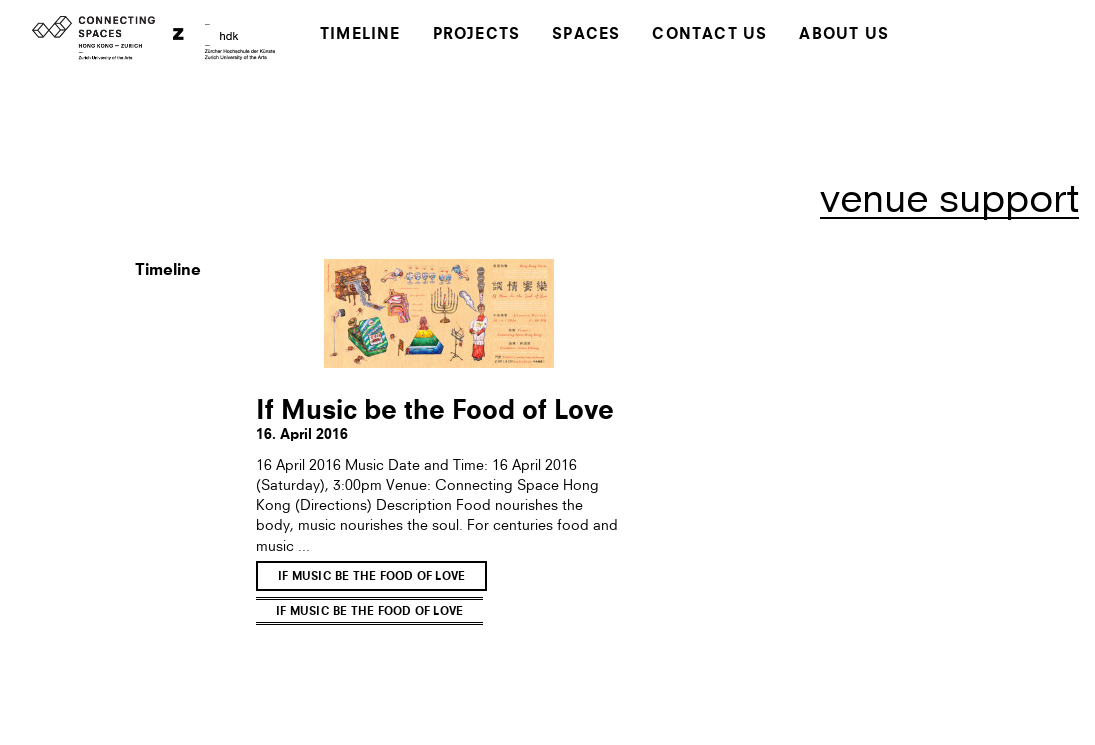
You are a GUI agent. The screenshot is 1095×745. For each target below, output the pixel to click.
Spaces (586, 35)
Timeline (360, 35)
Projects (477, 35)
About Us (844, 35)
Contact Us (709, 35)
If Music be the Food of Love (371, 577)
